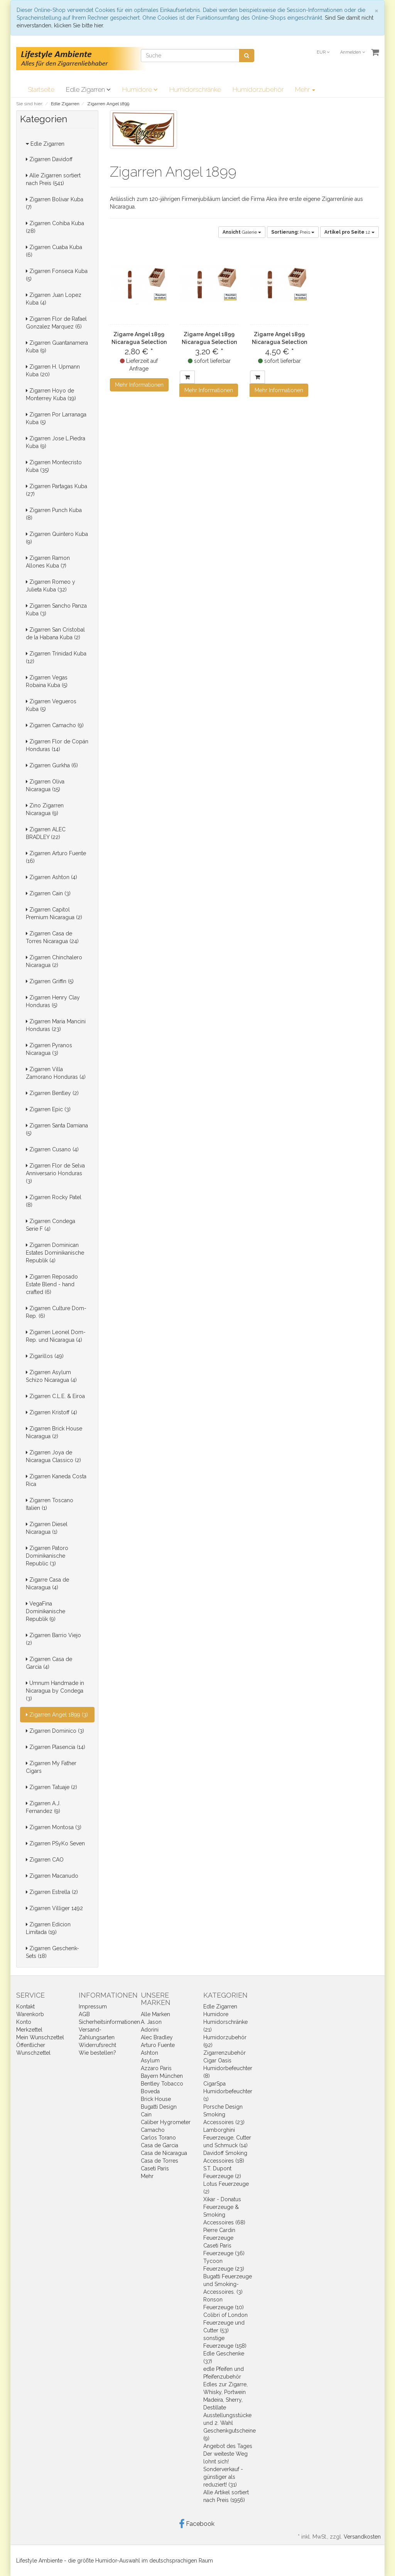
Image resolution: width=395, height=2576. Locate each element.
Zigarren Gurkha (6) (52, 765)
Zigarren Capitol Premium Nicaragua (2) (54, 913)
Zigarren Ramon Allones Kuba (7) (48, 562)
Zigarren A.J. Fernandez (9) (43, 1807)
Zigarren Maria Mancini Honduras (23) (56, 1025)
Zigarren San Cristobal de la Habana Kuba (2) (55, 633)
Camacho (153, 2130)
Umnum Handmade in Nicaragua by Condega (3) (55, 1691)
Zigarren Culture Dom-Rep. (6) (56, 1312)
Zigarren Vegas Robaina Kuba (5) (47, 681)
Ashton (149, 2053)
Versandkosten (362, 2537)
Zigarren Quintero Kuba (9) (57, 538)
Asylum (150, 2060)
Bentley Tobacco (162, 2084)
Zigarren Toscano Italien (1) (49, 1504)
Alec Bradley (157, 2037)
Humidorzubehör (258, 89)
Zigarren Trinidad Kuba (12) (56, 657)
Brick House (156, 2099)
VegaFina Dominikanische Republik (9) (45, 1611)
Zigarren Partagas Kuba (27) (56, 490)
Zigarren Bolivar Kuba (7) (54, 203)
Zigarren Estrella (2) (52, 1892)
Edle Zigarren (88, 89)
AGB (84, 2014)
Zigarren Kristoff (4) (51, 1412)
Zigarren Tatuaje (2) (51, 1787)
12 (349, 232)
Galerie (242, 232)
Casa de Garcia (159, 2145)
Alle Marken (155, 2014)
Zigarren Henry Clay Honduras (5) (53, 1001)
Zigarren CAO (45, 1860)
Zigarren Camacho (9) (55, 725)
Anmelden (352, 52)
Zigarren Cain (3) (48, 893)
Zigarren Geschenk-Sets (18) (52, 1952)
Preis (292, 232)
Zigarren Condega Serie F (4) (50, 1225)
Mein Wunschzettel (40, 2037)
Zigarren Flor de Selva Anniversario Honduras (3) (55, 1173)
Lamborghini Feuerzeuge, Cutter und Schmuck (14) (227, 2137)
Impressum (93, 2006)
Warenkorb (30, 2014)
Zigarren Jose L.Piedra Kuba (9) (55, 442)
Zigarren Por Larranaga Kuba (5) (56, 418)
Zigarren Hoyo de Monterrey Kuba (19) (51, 394)
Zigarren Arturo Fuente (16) (56, 857)
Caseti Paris (155, 2168)
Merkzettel (29, 2030)
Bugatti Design (159, 2107)
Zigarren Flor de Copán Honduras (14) (57, 745)
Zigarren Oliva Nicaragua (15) (45, 785)
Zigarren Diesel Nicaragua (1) (47, 1528)
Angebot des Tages (227, 2446)
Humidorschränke (195, 89)
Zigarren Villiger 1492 (54, 1908)
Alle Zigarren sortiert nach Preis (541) (53, 179)
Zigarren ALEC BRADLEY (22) (46, 833)
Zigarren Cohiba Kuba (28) (55, 227)
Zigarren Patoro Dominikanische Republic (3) (47, 1556)
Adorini (150, 2030)
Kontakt (25, 2006)
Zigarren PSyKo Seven (55, 1843)
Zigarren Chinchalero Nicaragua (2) (54, 961)
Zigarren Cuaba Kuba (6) (54, 251)
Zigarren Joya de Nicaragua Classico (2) (53, 1456)
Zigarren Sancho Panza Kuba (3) (56, 610)
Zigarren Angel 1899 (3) (57, 1715)
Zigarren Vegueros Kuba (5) (51, 705)
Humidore (140, 89)
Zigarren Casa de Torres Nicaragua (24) (52, 937)
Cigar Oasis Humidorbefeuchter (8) (227, 2068)
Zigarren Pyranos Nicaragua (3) (49, 1049)
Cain (146, 2114)
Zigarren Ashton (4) (51, 877)
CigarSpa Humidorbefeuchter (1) (227, 2091)
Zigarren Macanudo (52, 1876)
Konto (23, 2022)
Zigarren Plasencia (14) (55, 1747)
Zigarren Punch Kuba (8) (54, 514)
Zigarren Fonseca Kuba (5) (57, 275)
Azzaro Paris (156, 2068)
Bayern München (162, 2076)
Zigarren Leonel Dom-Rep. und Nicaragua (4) (56, 1336)
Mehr (305, 89)
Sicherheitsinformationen (109, 2022)
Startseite (41, 89)
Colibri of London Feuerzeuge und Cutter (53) (225, 2322)
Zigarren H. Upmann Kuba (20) (53, 370)
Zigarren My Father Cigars (51, 1767)
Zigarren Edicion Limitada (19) (48, 1928)
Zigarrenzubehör (224, 2053)
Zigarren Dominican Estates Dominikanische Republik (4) (55, 1253)
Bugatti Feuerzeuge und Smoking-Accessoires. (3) (227, 2284)
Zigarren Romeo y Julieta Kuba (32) (50, 586)
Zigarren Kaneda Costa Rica (56, 1480)
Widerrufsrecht (97, 2045)
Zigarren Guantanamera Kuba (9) (57, 347)
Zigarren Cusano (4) (52, 1149)
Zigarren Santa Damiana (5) (57, 1129)
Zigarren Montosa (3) (53, 1827)
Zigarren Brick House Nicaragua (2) (54, 1432)
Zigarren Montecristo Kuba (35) (54, 466)
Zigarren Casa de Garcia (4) (49, 1663)
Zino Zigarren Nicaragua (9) (45, 809)
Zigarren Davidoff (49, 159)
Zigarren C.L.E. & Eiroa (55, 1396)
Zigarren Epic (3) (48, 1109)
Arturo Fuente (158, 2045)
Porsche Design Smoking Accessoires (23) (224, 2114)
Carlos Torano (158, 2138)
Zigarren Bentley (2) (52, 1093)
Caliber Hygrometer (166, 2122)
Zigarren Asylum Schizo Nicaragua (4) (51, 1376)
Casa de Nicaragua (164, 2153)
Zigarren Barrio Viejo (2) (53, 1639)
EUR (323, 52)
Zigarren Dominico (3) (55, 1731)
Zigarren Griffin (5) (50, 981)
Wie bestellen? (97, 2053)
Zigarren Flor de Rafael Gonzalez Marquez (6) (56, 323)
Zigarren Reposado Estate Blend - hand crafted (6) (52, 1284)
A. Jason (151, 2022)
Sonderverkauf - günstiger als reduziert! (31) (223, 2477)
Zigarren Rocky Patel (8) (53, 1201)
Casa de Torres (159, 2161)
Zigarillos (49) (45, 1356)
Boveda (150, 2091)
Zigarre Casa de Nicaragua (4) (47, 1583)
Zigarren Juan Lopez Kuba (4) (53, 299)
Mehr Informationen (139, 385)
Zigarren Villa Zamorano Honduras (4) (56, 1073)
